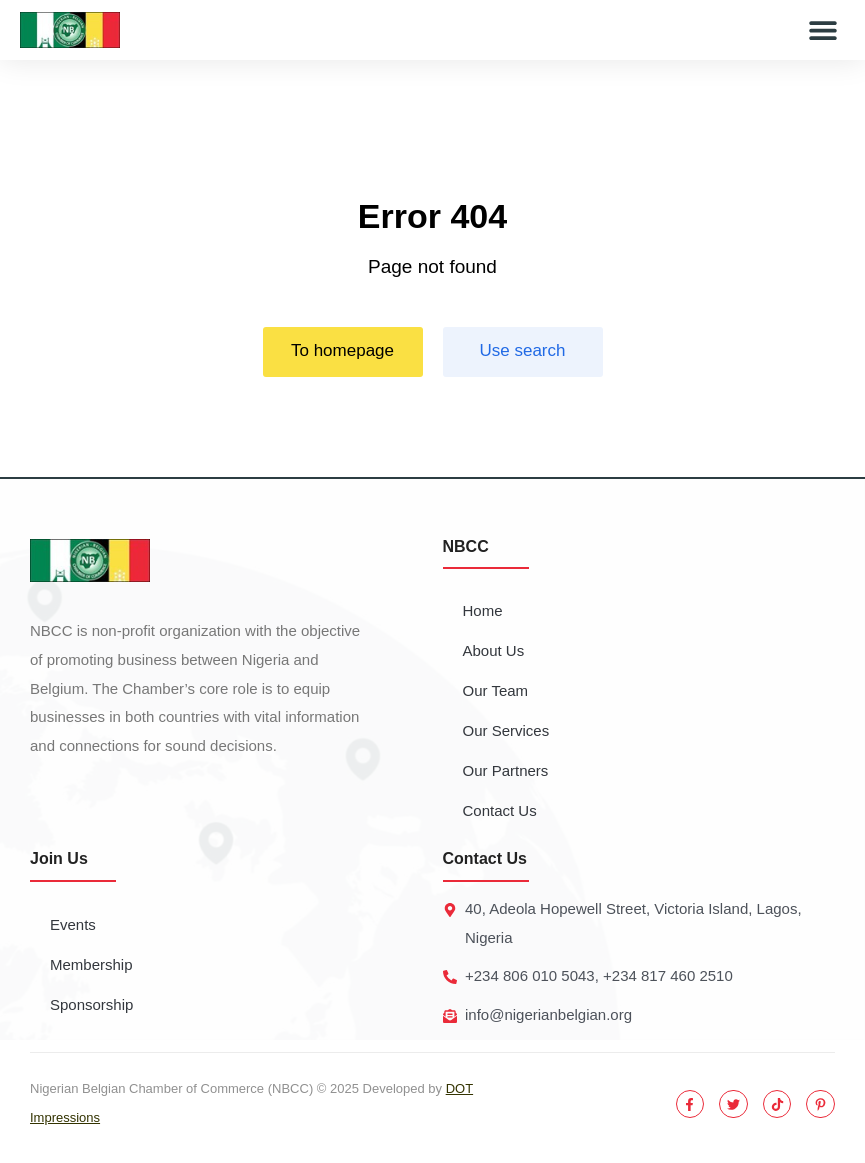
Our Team (496, 690)
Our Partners (506, 770)
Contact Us (500, 810)
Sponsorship (91, 1004)
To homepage (342, 350)
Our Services (506, 730)
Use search (523, 350)
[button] (822, 30)
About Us (494, 650)
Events (73, 924)
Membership (91, 964)
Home (483, 610)
